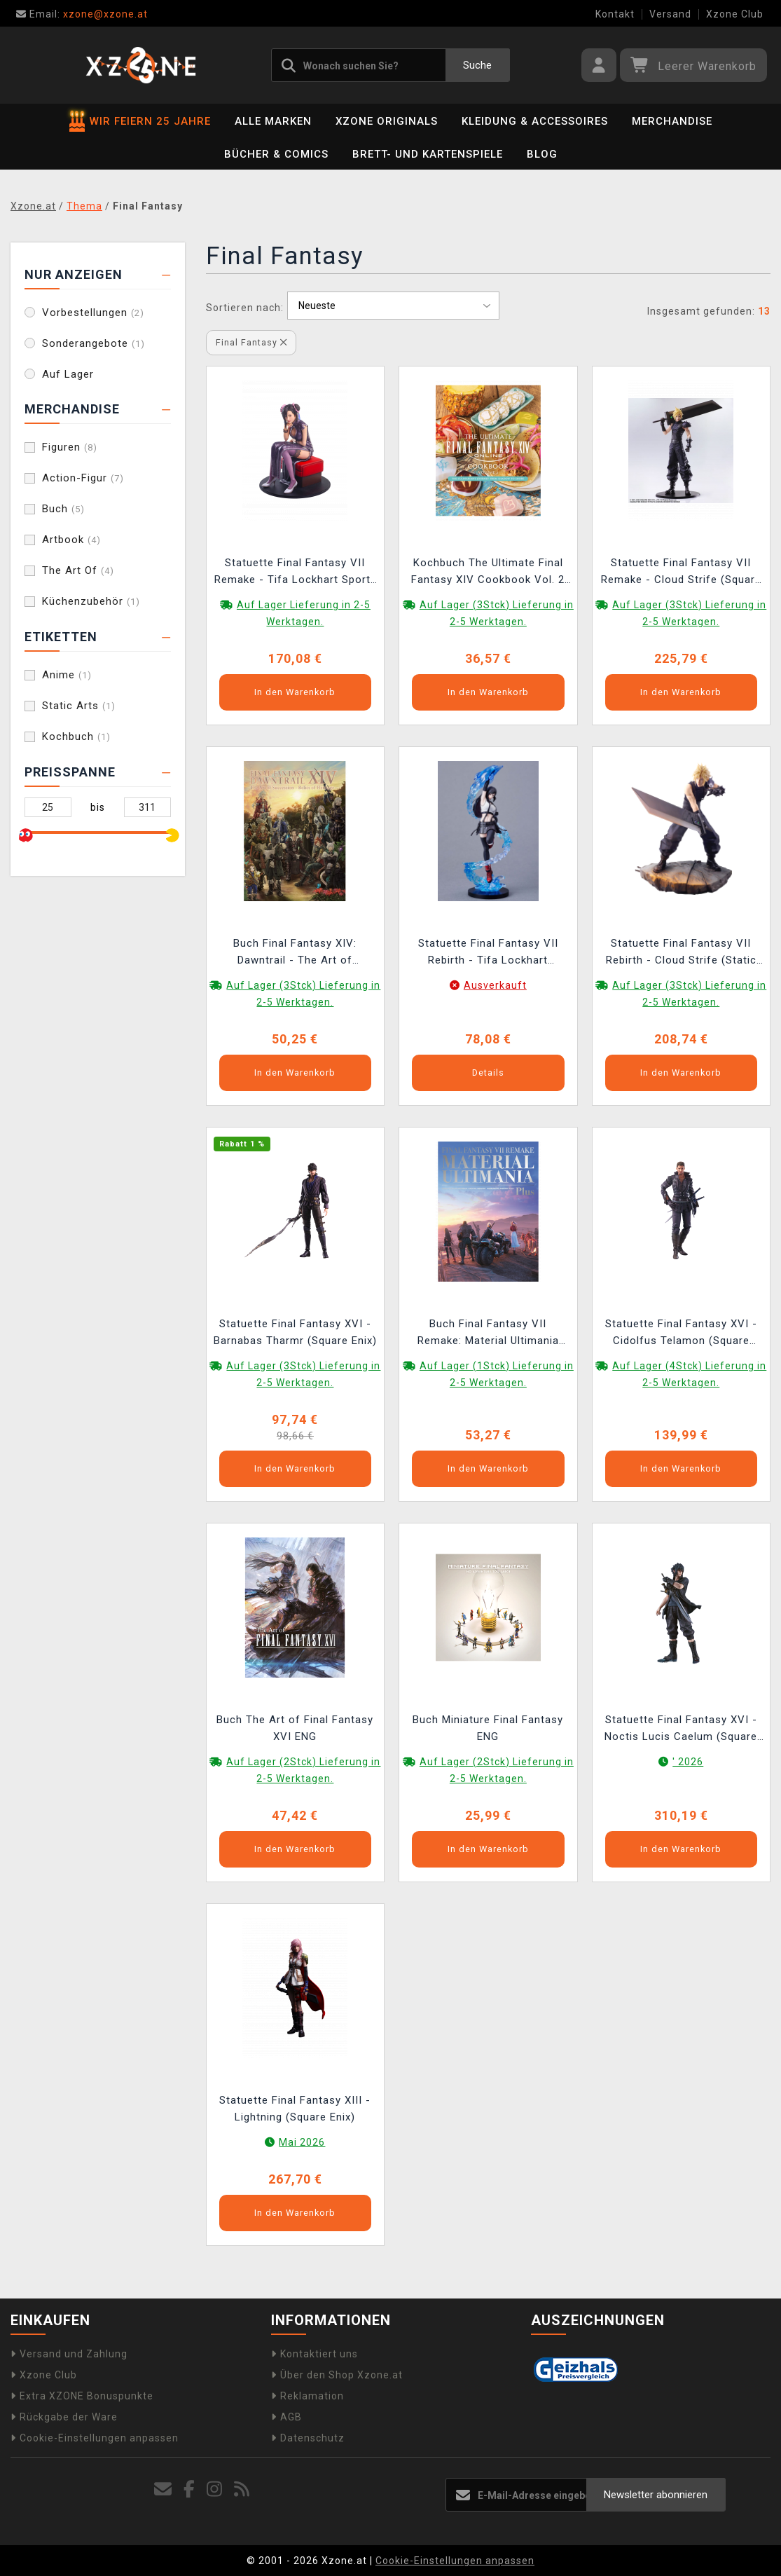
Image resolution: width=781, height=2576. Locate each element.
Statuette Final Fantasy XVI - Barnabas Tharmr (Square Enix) (295, 1332)
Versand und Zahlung (69, 2353)
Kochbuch (76, 736)
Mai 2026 (302, 2142)
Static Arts (79, 705)
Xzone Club (734, 14)
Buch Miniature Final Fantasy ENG (488, 1728)
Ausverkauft (495, 985)
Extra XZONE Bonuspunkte (82, 2396)
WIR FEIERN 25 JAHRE (140, 121)
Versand (670, 14)
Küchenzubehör (91, 601)
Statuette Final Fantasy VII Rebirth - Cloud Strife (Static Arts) (681, 953)
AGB (286, 2417)
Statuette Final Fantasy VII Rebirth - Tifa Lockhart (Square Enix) (488, 953)
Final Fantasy (251, 342)
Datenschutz (308, 2438)
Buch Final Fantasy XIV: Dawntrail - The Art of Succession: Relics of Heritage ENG (295, 953)
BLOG (542, 154)
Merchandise (672, 121)
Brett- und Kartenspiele (427, 154)
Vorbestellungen (93, 312)
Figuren (69, 447)
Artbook (71, 539)
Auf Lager (68, 374)
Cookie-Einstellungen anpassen (95, 2438)
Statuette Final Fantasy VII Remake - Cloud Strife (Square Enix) (681, 572)
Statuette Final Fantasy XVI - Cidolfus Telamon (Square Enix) (681, 1333)
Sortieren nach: (245, 307)
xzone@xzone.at (82, 14)
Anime (67, 675)
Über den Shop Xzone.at (337, 2374)
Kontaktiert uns (314, 2353)
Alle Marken (273, 121)
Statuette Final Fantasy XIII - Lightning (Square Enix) (295, 2108)
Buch (63, 508)
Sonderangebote (93, 343)
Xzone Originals (387, 121)
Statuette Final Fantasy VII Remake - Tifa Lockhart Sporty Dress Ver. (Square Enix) (295, 572)
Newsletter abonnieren (655, 2494)
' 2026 (687, 1761)
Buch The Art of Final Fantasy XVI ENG (294, 1728)
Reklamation (307, 2396)
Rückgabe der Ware (64, 2417)
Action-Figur (83, 478)
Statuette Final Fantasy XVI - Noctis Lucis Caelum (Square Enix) (680, 1729)
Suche (477, 65)
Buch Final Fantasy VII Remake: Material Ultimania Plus (488, 1333)
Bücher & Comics (276, 154)
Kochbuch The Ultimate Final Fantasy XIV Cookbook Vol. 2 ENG (488, 572)
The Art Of (78, 570)
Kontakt (615, 14)
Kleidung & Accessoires (535, 121)
